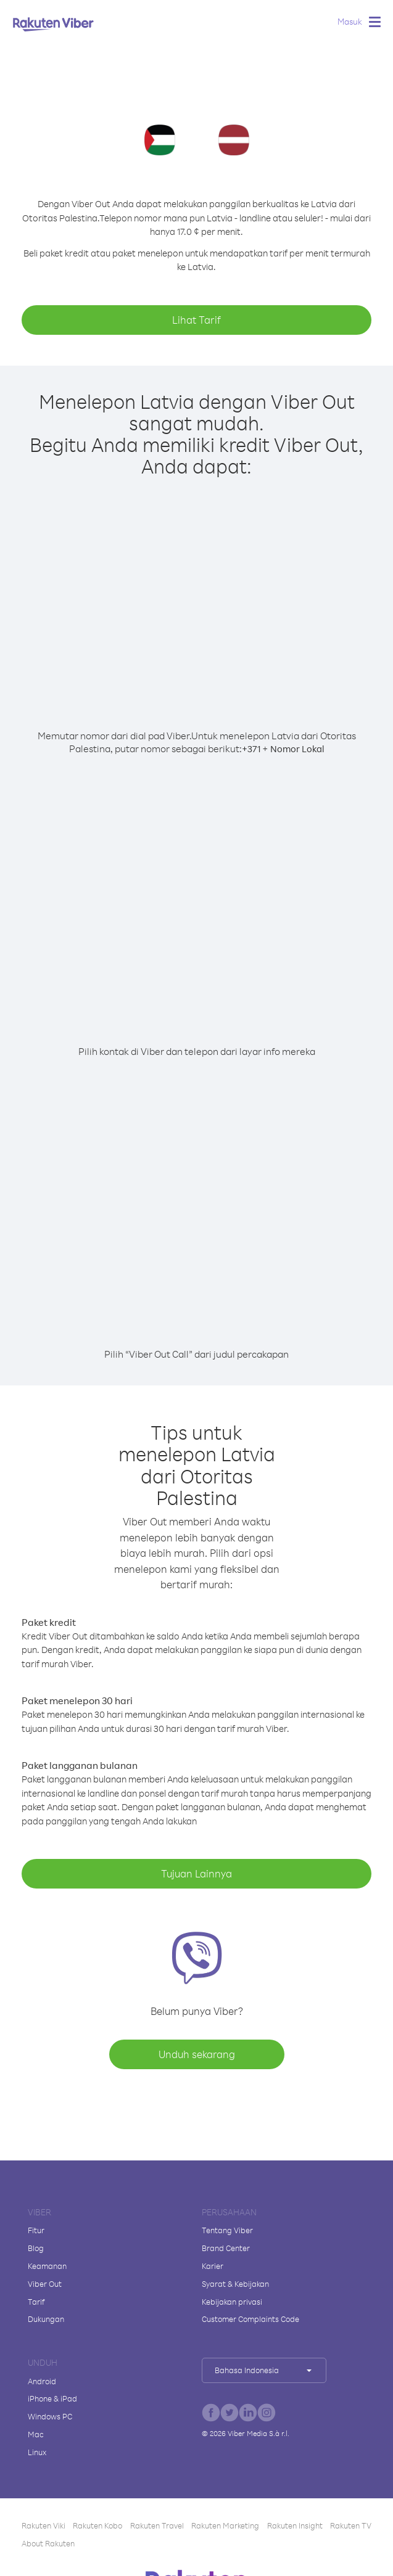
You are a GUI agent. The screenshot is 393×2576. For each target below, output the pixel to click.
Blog (36, 2248)
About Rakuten (48, 2543)
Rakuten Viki (43, 2525)
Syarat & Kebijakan (235, 2284)
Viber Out (45, 2284)
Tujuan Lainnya (196, 1873)
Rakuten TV (350, 2525)
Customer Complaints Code (250, 2319)
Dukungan (46, 2319)
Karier (212, 2266)
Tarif (36, 2302)
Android (42, 2381)
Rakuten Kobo (97, 2525)
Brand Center (226, 2248)
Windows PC (50, 2416)
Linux (37, 2452)
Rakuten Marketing (225, 2525)
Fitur (36, 2230)
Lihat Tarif (196, 319)
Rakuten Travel (157, 2525)
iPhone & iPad (52, 2398)
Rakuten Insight (295, 2525)
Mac (36, 2434)
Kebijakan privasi (232, 2302)
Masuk (349, 21)
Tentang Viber (227, 2230)
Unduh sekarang (197, 2054)
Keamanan (47, 2266)
